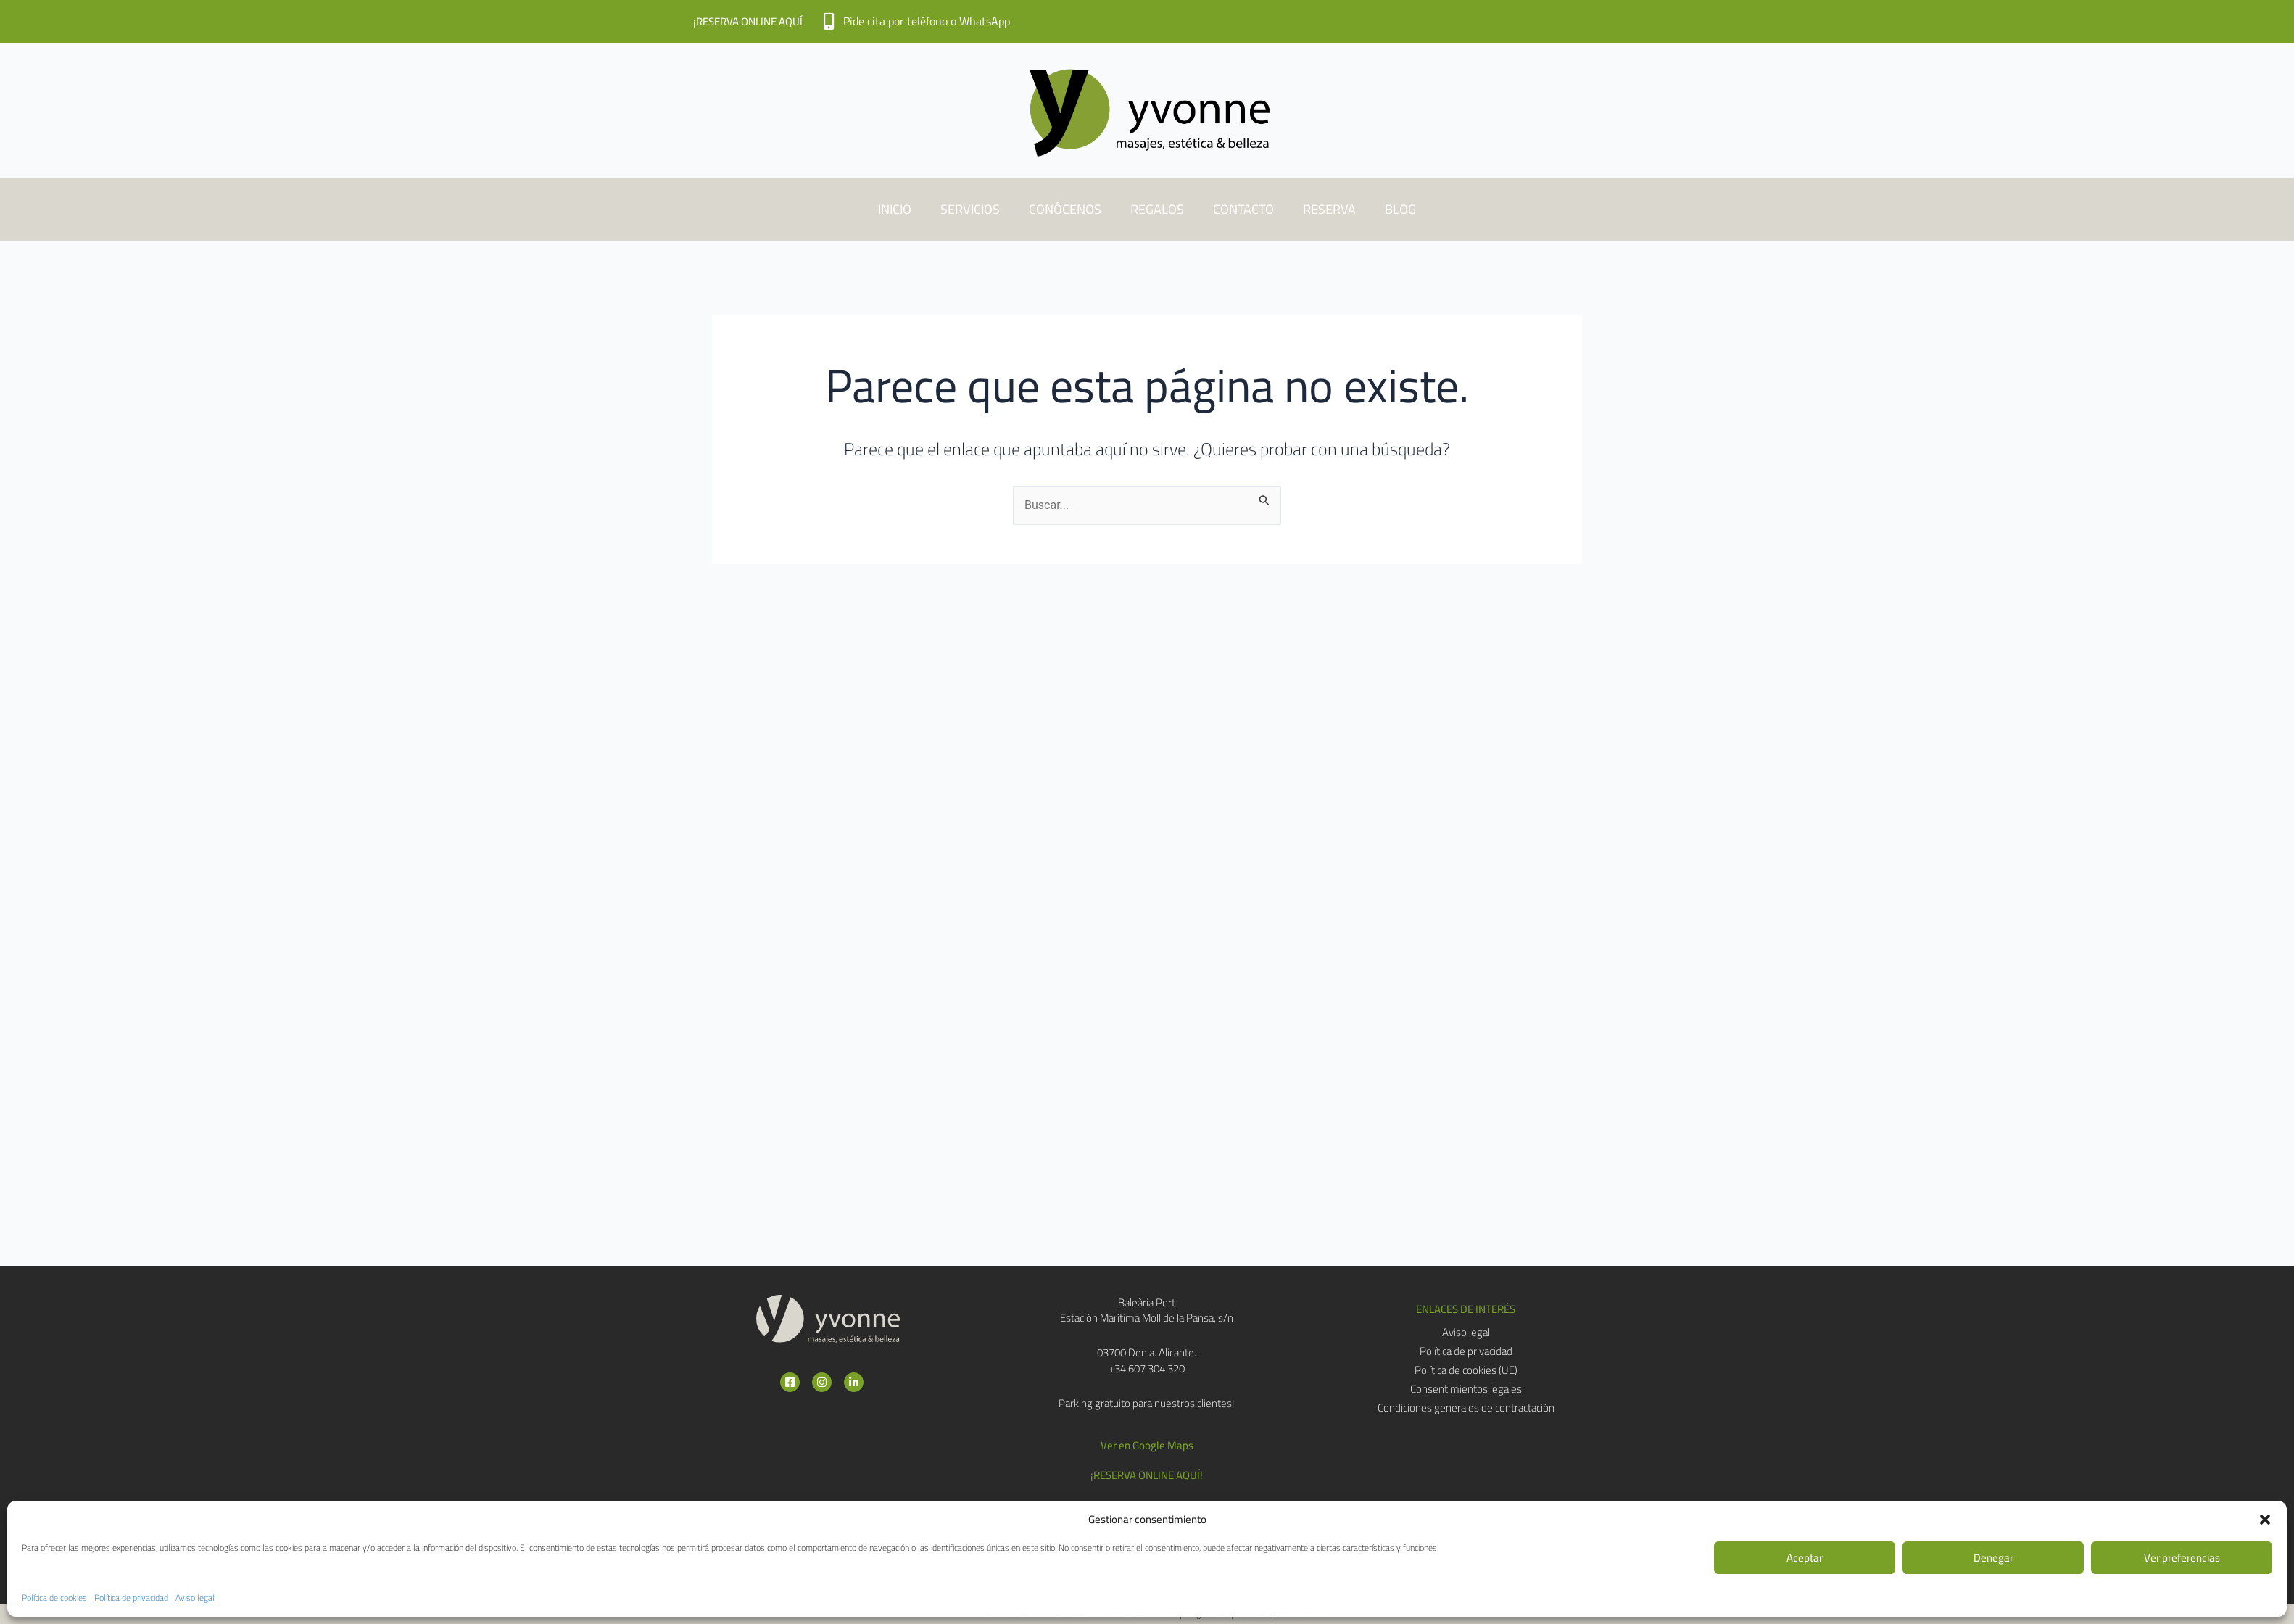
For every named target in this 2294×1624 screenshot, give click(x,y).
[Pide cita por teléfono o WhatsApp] (828, 21)
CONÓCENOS (1065, 209)
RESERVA (1329, 209)
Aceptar (1804, 1557)
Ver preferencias (2182, 1557)
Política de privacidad (131, 1597)
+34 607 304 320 (1147, 1368)
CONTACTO (1243, 209)
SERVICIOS (970, 209)
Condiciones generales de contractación (1466, 1408)
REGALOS (1157, 209)
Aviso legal (195, 1597)
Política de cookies (54, 1597)
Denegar (1993, 1557)
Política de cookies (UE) (1466, 1370)
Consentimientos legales (1466, 1389)
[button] (2265, 1519)
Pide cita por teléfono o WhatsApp (926, 21)
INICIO (894, 209)
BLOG (1400, 209)
